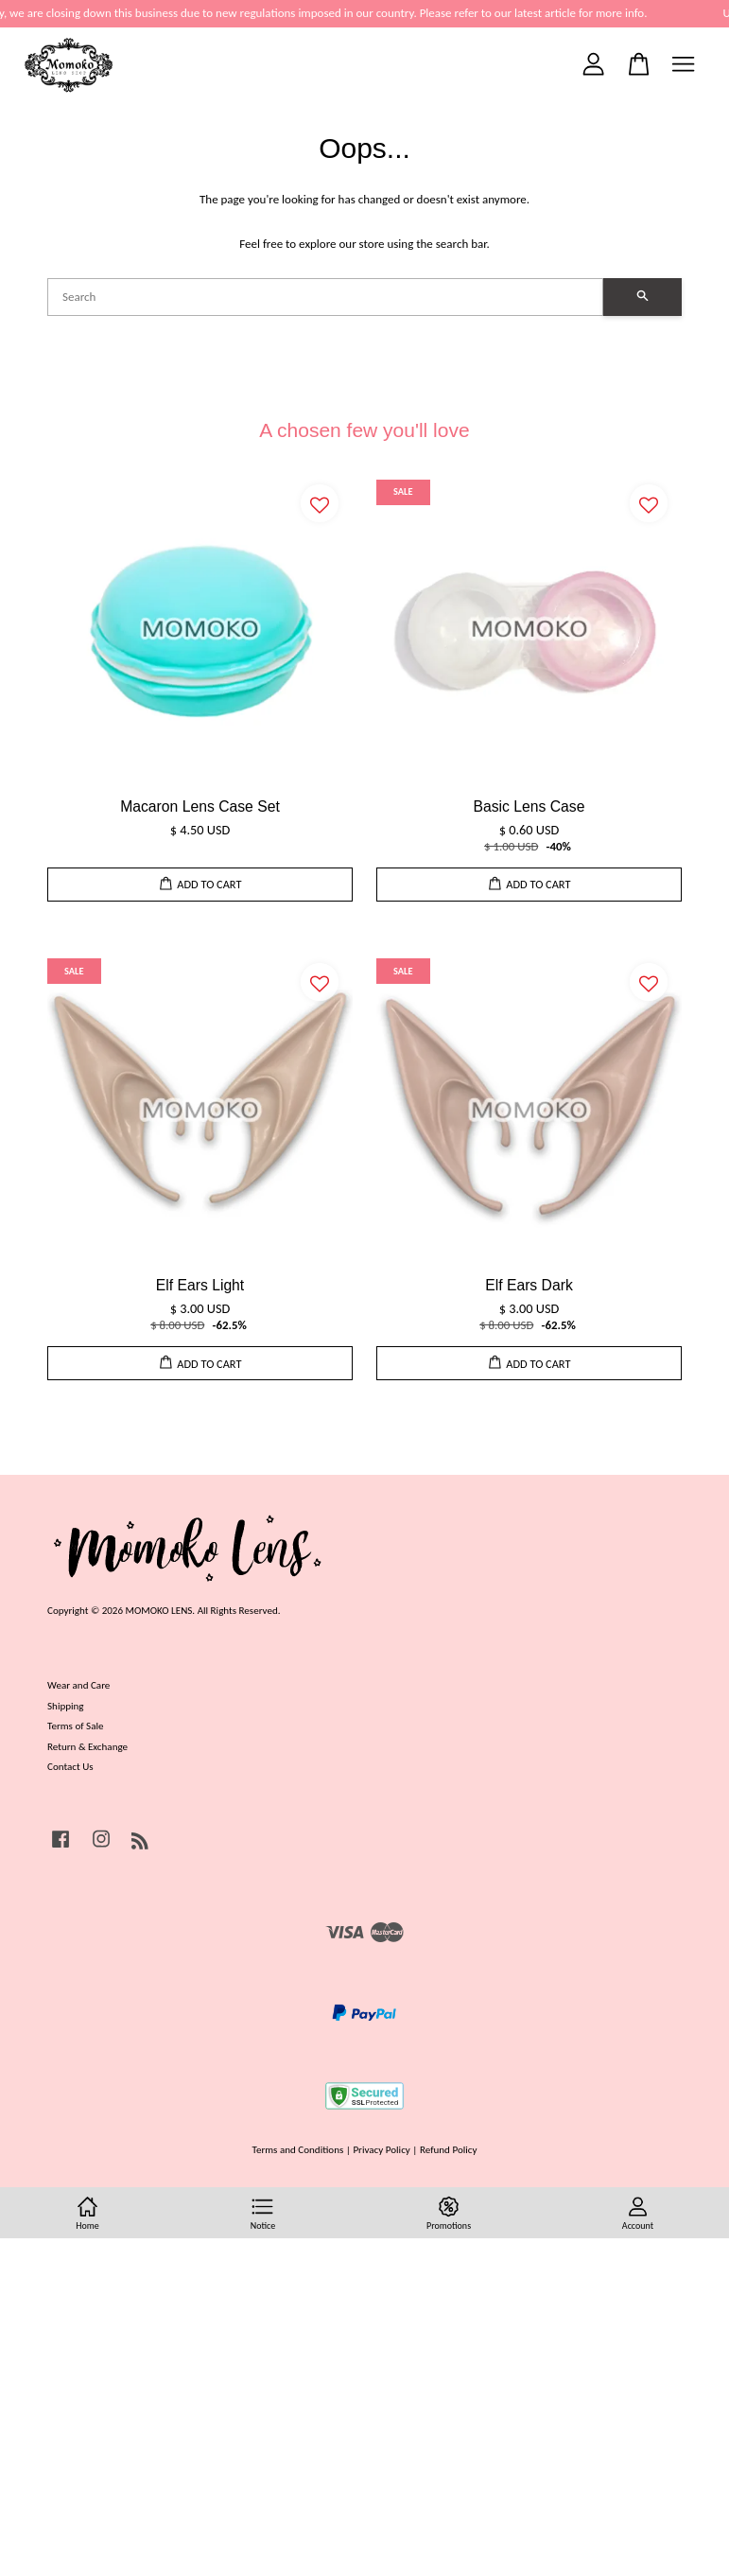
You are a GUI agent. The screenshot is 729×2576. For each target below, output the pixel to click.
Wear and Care (78, 1684)
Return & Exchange (87, 1746)
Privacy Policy (381, 2149)
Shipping (65, 1705)
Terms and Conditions (298, 2149)
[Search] (325, 297)
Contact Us (70, 1766)
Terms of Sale (75, 1725)
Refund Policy (448, 2149)
